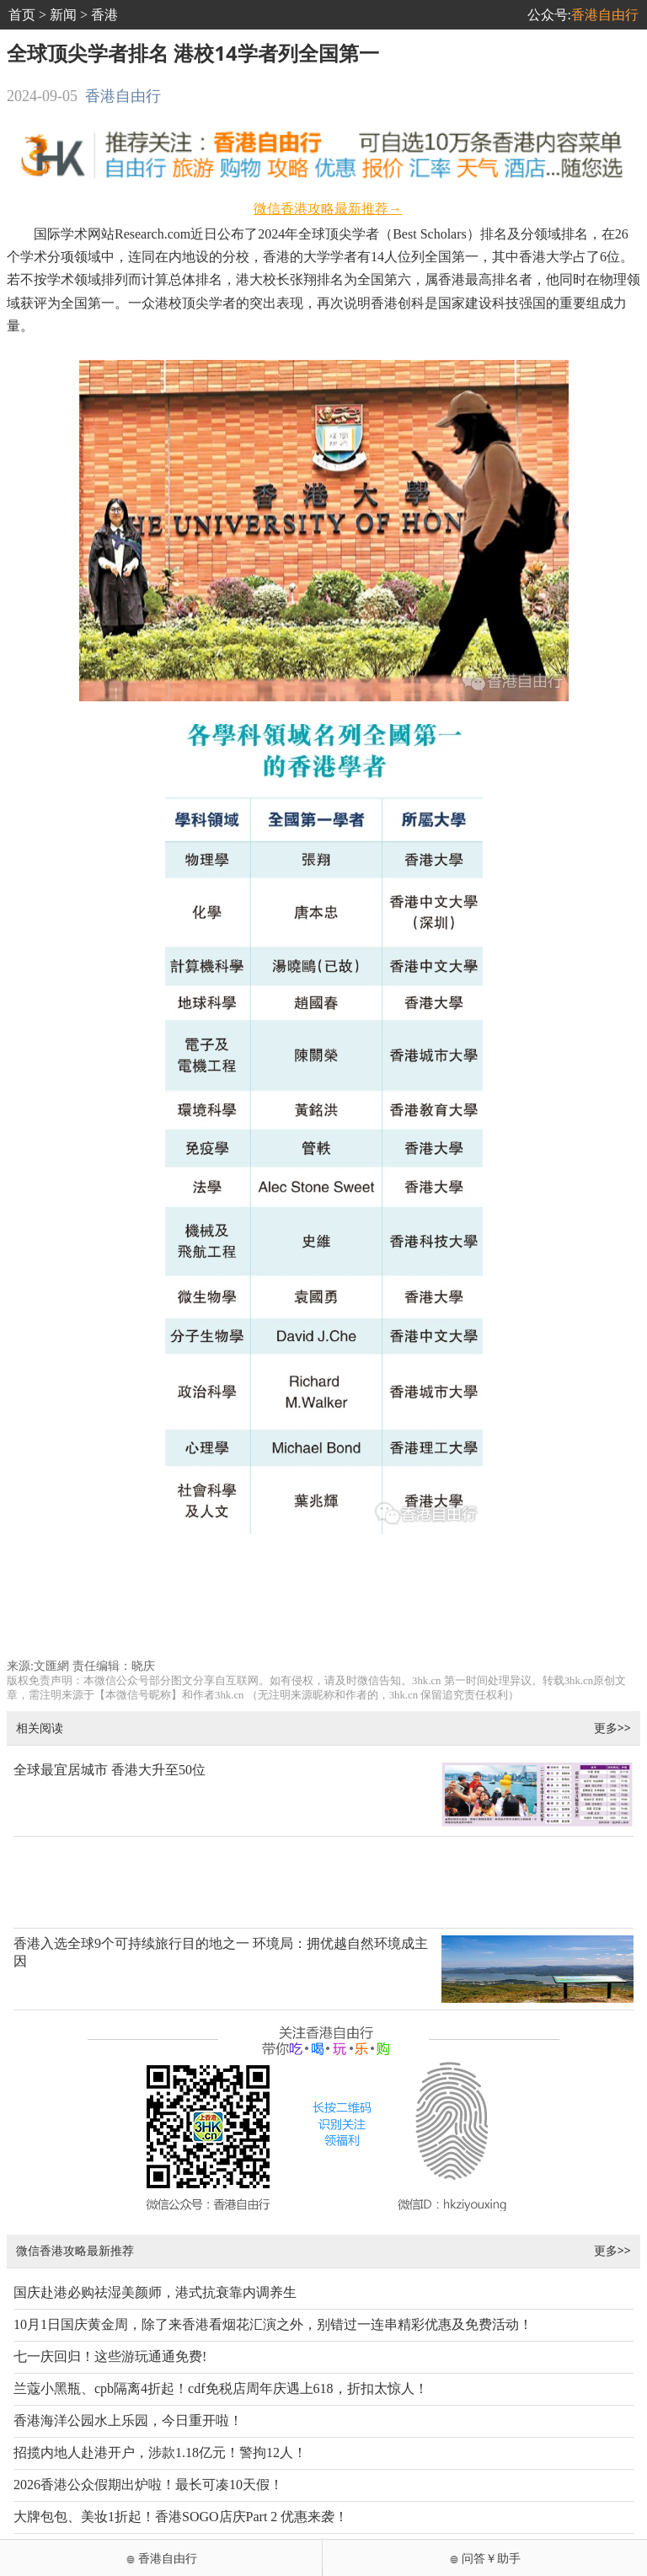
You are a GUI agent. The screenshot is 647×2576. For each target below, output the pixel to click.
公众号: (583, 15)
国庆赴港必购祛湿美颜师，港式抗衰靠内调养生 (155, 2292)
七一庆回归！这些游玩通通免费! (109, 2356)
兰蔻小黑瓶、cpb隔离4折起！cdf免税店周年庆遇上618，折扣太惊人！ (220, 2388)
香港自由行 (123, 96)
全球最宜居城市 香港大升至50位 (109, 1770)
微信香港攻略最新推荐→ (328, 208)
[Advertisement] (324, 1603)
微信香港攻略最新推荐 (75, 2250)
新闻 (63, 15)
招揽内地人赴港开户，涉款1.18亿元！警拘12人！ (160, 2452)
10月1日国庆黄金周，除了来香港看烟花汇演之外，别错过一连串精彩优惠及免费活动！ (272, 2324)
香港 (104, 15)
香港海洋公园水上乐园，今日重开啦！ (128, 2420)
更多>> (612, 1728)
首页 (21, 15)
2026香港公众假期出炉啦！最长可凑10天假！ (148, 2484)
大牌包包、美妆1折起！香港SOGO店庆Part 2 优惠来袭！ (180, 2516)
